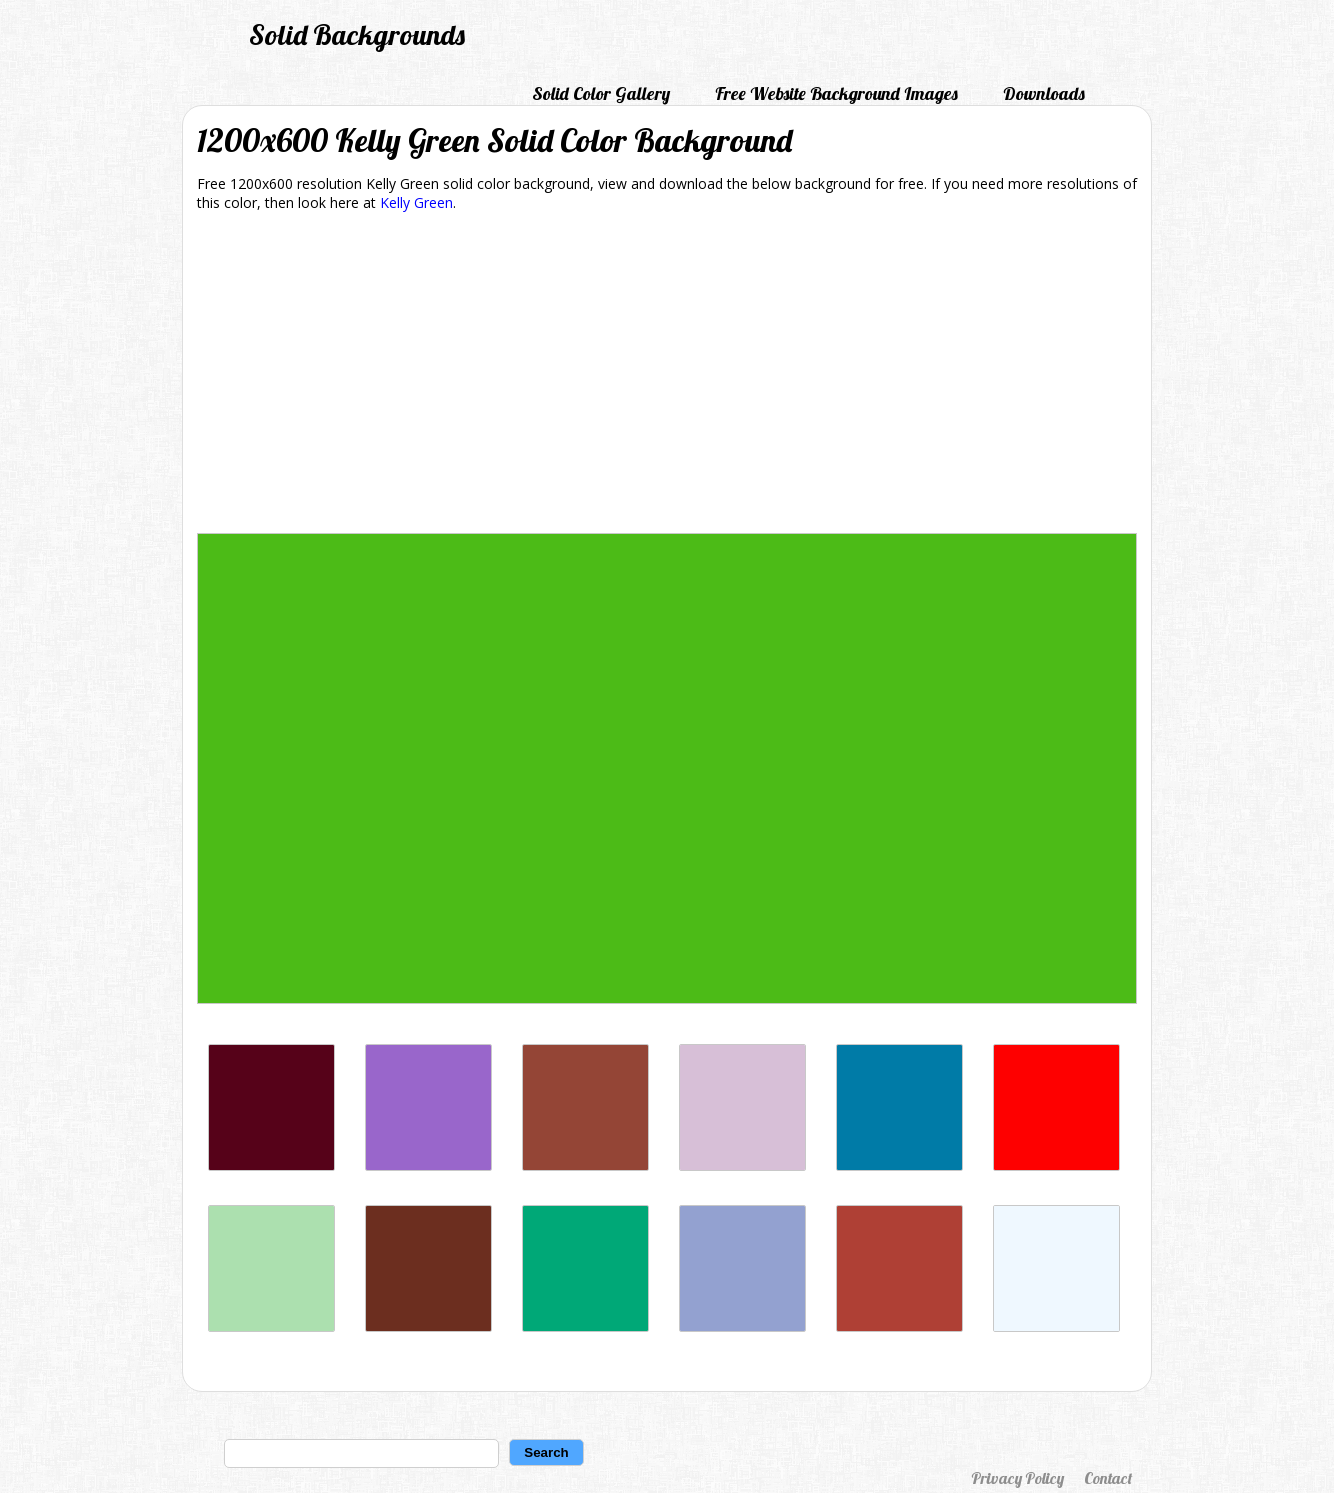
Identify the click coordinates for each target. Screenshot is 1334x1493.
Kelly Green (416, 202)
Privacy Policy (1017, 1478)
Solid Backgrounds (357, 34)
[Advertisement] (667, 376)
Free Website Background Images (836, 93)
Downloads (1044, 93)
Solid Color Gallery (601, 93)
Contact (1108, 1478)
